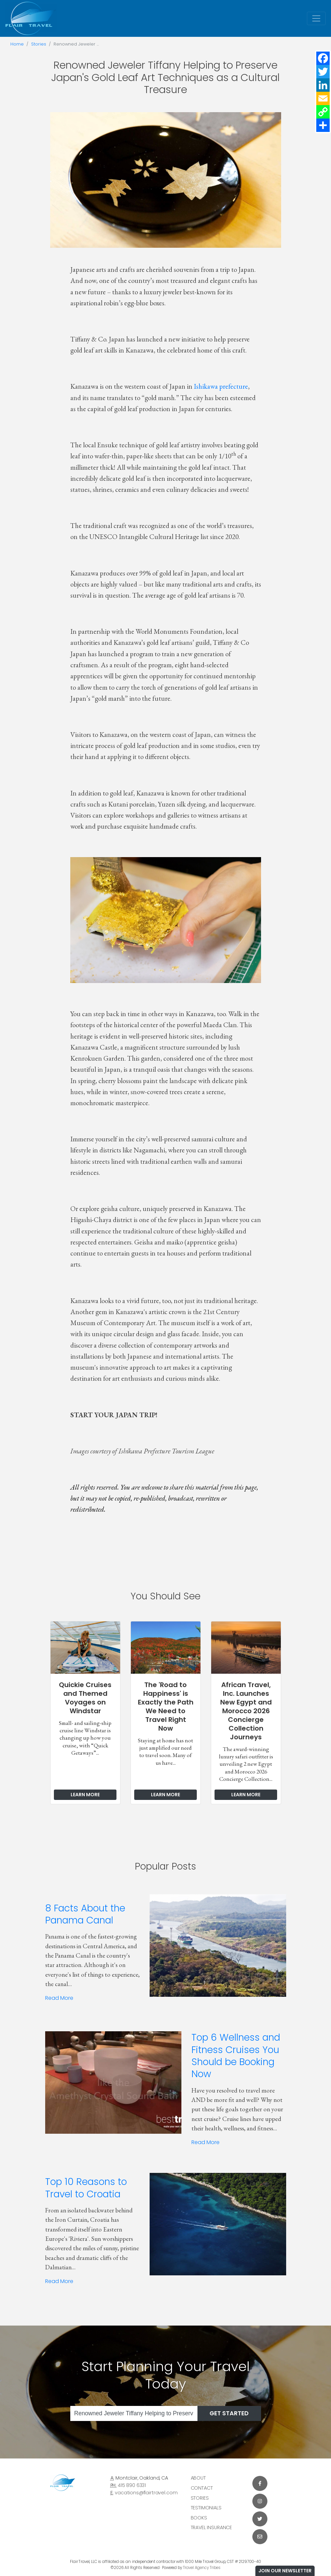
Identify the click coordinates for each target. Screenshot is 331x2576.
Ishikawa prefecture (221, 386)
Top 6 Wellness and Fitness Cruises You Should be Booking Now (235, 2055)
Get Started (229, 2413)
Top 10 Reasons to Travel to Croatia (86, 2187)
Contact (202, 2488)
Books (199, 2517)
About (198, 2478)
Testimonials (206, 2507)
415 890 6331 (132, 2485)
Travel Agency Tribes (202, 2567)
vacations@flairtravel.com (146, 2492)
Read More (59, 1998)
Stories (38, 44)
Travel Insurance (211, 2527)
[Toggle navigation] (316, 18)
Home (17, 44)
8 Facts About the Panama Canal (85, 1914)
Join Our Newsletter (285, 2570)
